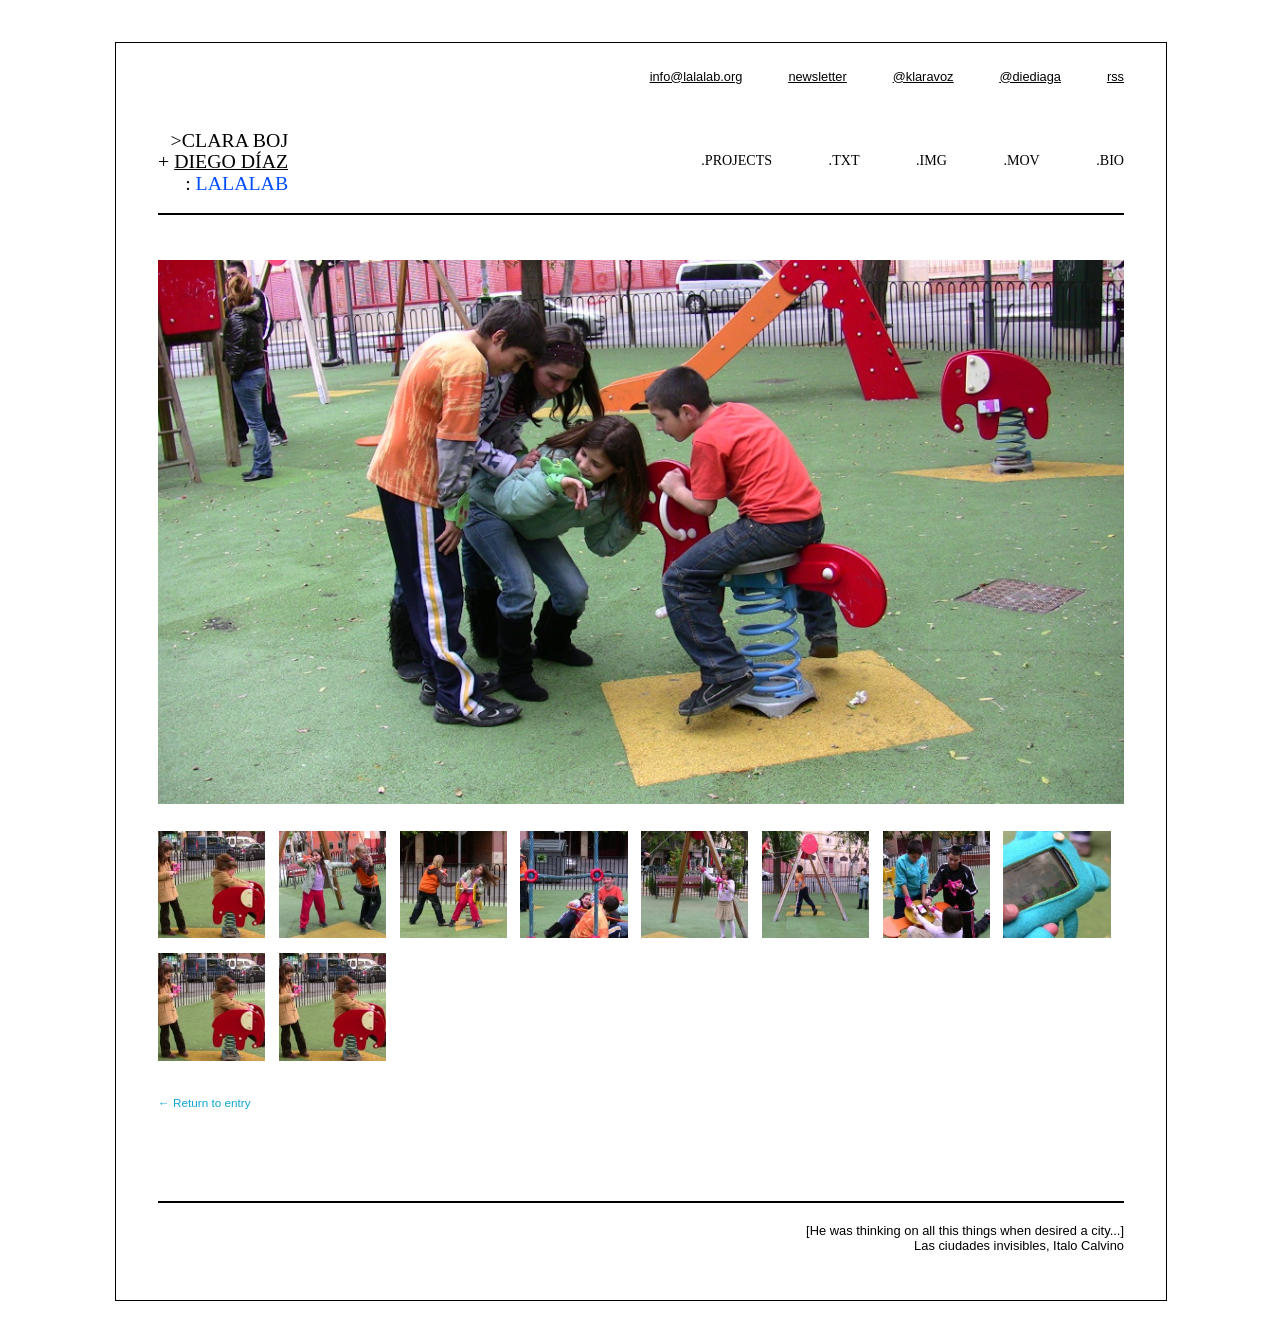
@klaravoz (923, 76)
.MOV (1021, 160)
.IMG (931, 160)
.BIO (1110, 160)
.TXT (844, 160)
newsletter (817, 76)
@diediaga (1029, 76)
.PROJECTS (736, 160)
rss (1115, 76)
